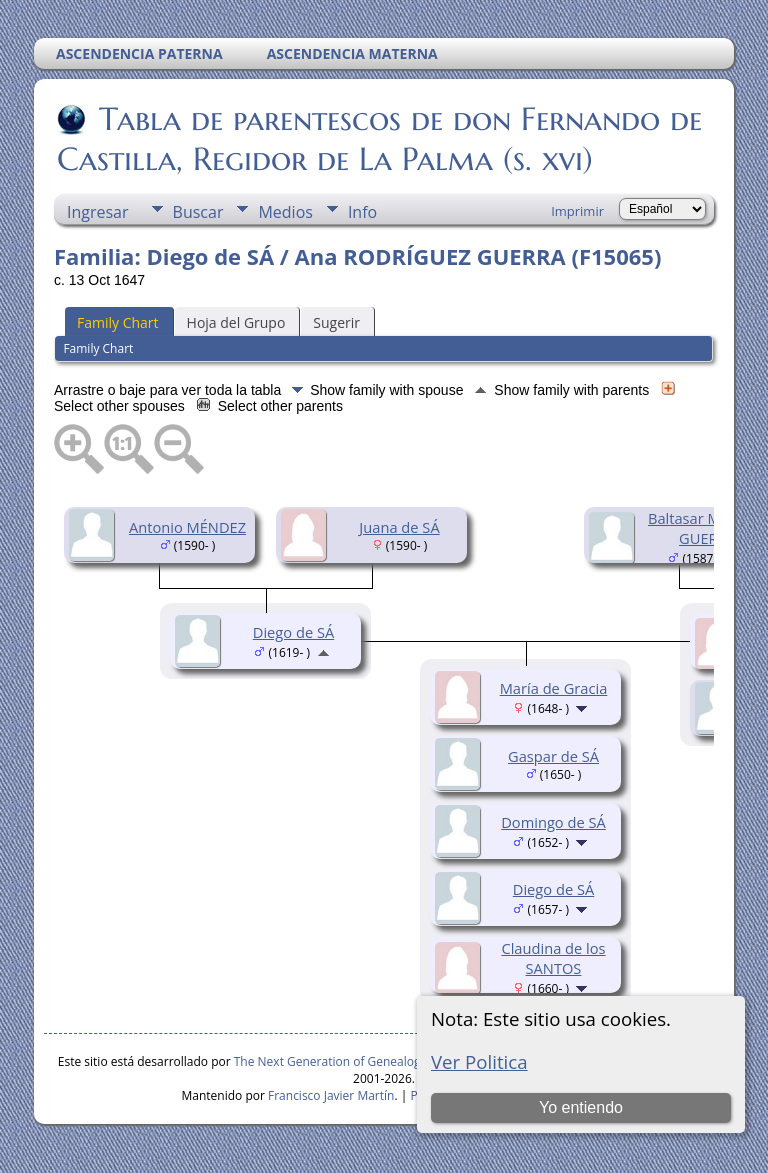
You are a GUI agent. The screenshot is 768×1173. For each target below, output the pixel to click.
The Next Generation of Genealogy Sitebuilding (365, 1061)
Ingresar (98, 212)
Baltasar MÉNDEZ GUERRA (707, 528)
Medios (285, 212)
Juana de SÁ (399, 527)
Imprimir (577, 211)
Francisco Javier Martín (331, 1095)
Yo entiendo (581, 1107)
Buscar (198, 212)
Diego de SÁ (293, 632)
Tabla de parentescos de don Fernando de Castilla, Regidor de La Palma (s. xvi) (379, 139)
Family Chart (118, 322)
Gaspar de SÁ (553, 756)
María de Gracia (554, 688)
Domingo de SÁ (553, 822)
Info (362, 212)
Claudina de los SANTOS (553, 958)
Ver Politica (479, 1061)
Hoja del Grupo (236, 322)
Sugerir (336, 322)
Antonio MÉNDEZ (187, 527)
